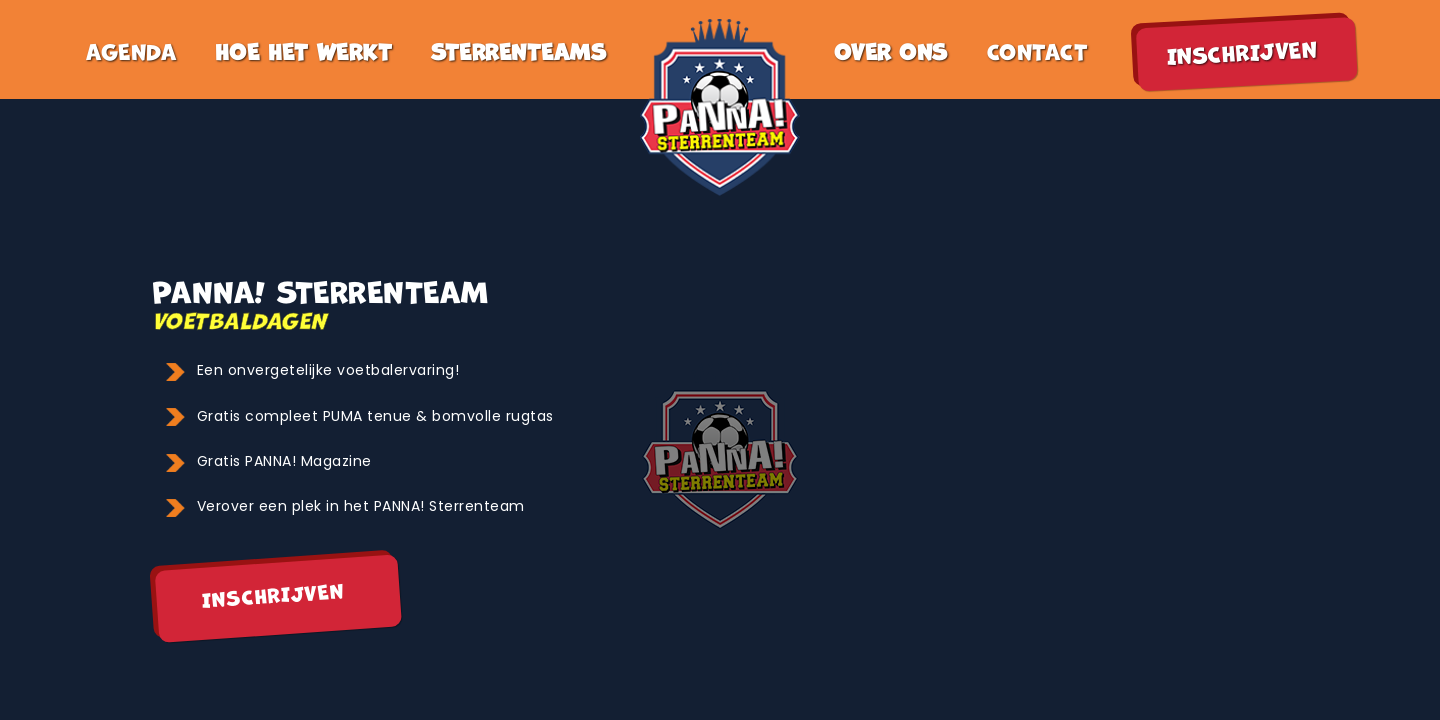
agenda (131, 49)
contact (1038, 49)
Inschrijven (273, 593)
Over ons (891, 50)
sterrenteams (518, 50)
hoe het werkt (304, 50)
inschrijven (1242, 50)
